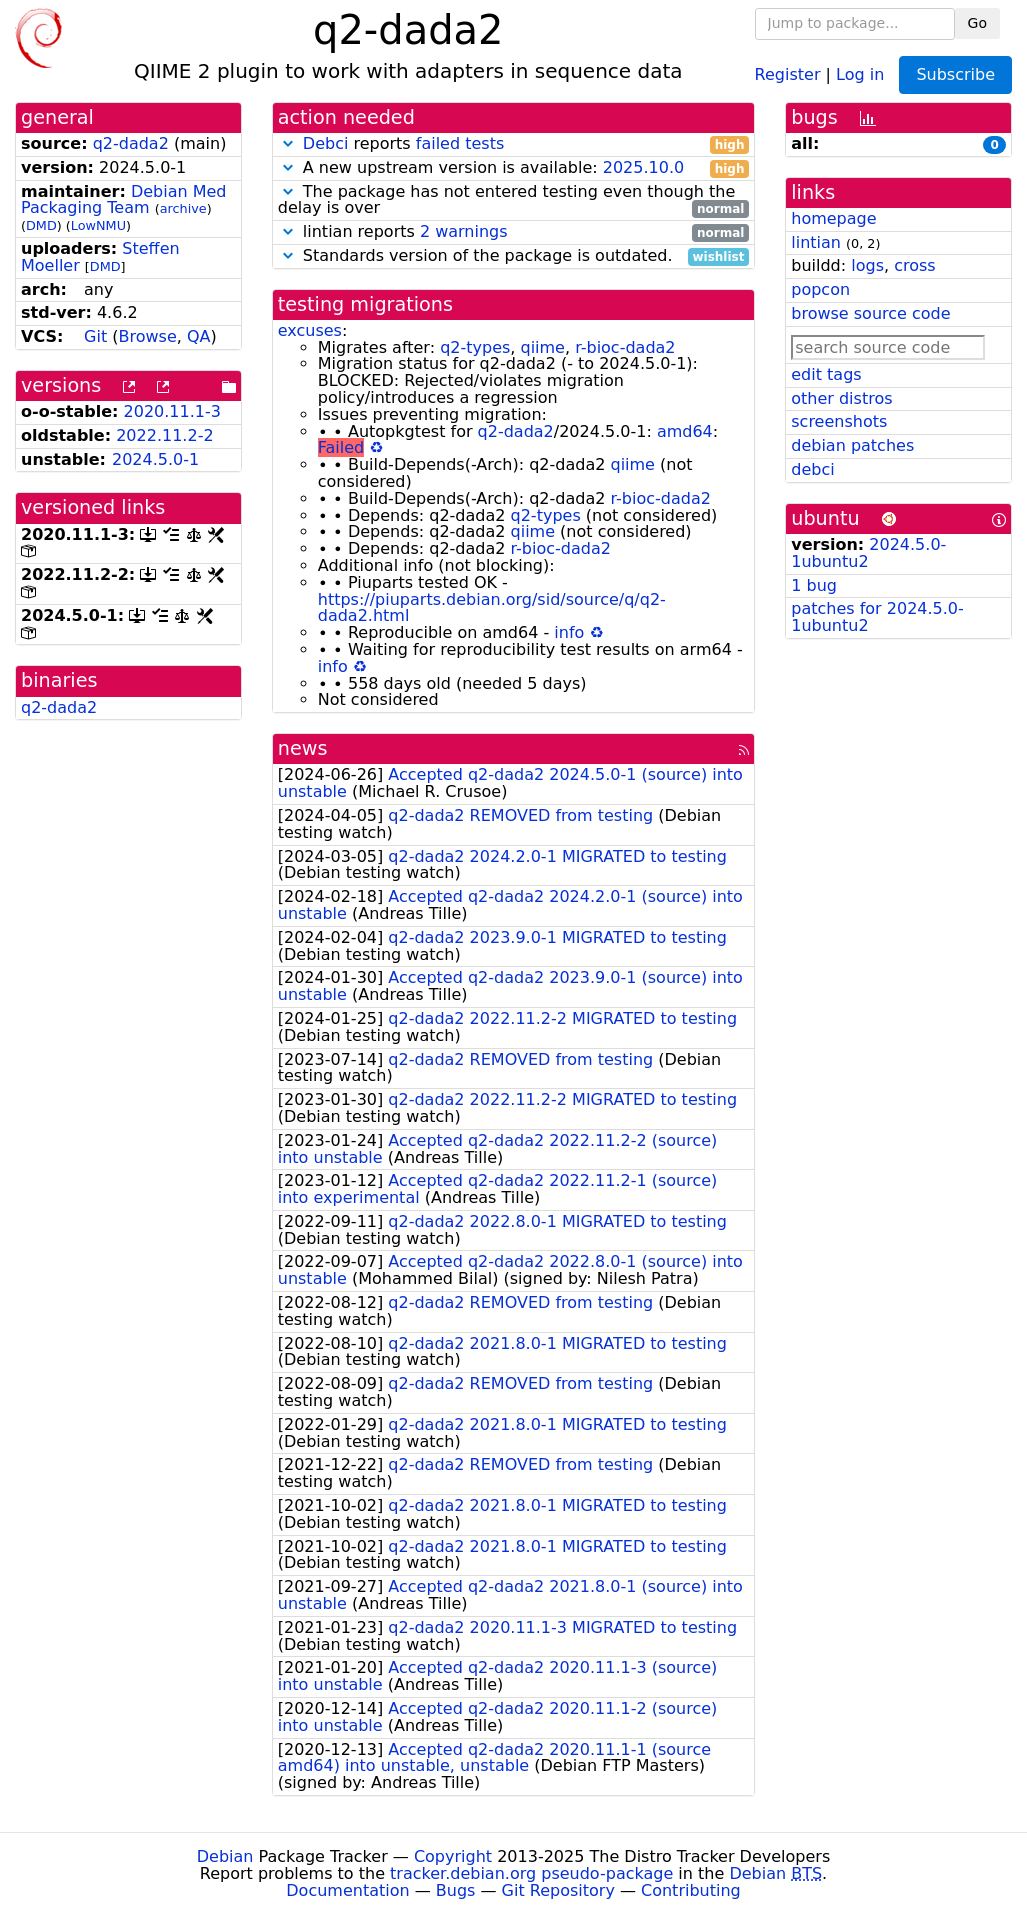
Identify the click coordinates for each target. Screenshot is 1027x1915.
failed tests (460, 143)
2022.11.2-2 (164, 435)
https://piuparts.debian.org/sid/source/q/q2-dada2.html (492, 608)
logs (867, 265)
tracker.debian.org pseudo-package (531, 1873)
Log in (860, 73)
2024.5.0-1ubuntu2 (868, 553)
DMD (41, 225)
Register (788, 73)
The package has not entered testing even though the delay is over (514, 201)
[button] (288, 143)
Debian (225, 1856)
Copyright (453, 1856)
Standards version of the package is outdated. (514, 256)
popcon (820, 289)
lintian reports (514, 232)
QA (199, 336)
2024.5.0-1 (155, 459)
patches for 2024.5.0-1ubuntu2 (877, 617)
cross (914, 265)
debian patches (852, 445)
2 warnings (464, 231)
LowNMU (98, 225)
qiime (542, 347)
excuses (310, 330)
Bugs (456, 1890)
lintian (816, 242)
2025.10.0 (643, 167)
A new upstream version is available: (514, 168)
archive (183, 208)
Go (977, 23)
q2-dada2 (131, 143)
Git (95, 336)
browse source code (870, 313)
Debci (326, 143)
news (303, 748)
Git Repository (558, 1890)
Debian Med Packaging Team (124, 200)
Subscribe (955, 74)
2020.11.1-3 (172, 411)
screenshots (839, 421)
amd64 (685, 431)
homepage (833, 218)
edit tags (826, 374)
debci (812, 469)
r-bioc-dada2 (625, 347)
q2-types (475, 347)
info (569, 632)
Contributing (691, 1890)
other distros (841, 398)
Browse (148, 336)
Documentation (347, 1890)
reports (514, 144)
